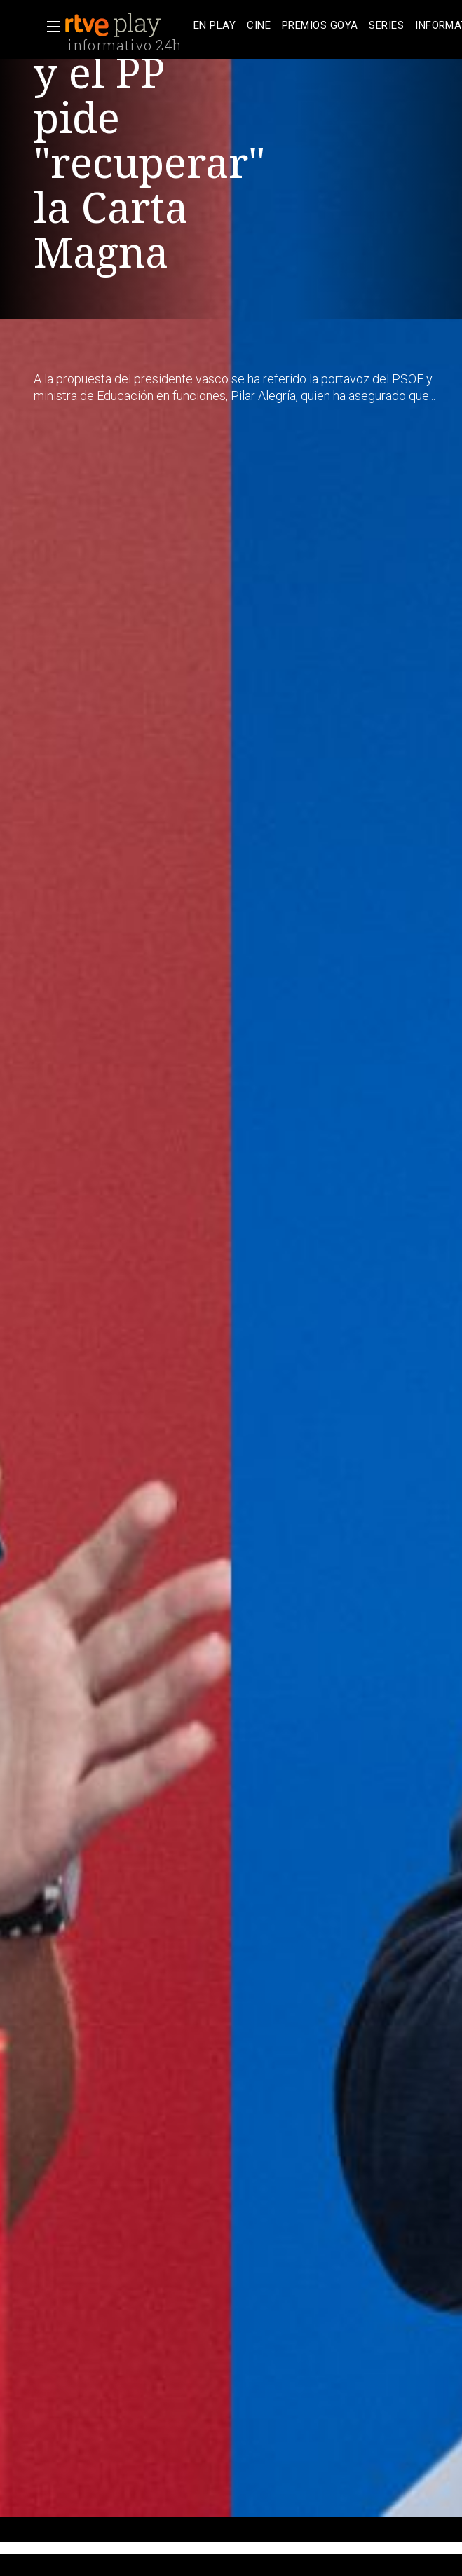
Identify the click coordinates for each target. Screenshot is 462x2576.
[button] (49, 26)
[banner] (126, 25)
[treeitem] (214, 25)
